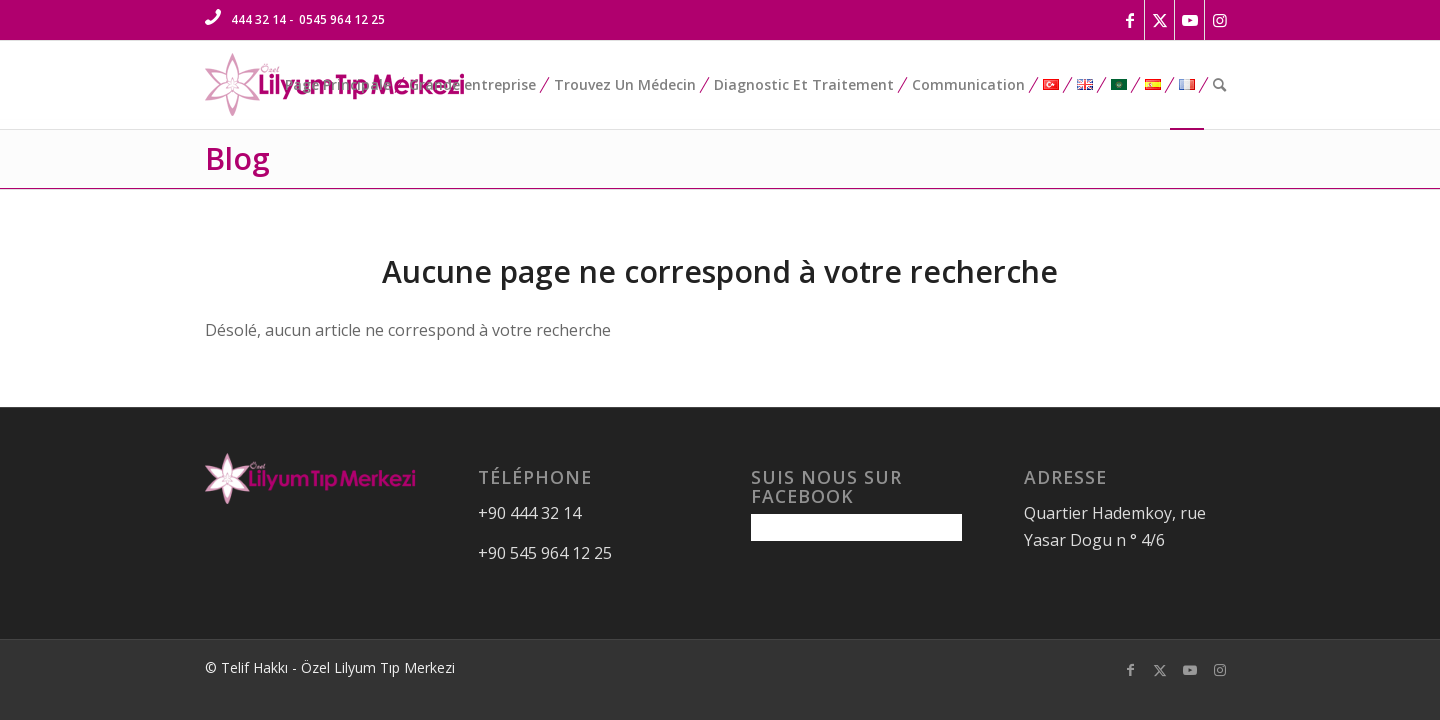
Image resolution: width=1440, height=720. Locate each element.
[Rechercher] (1219, 85)
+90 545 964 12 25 (545, 553)
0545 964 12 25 (342, 19)
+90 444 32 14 (529, 513)
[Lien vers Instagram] (1220, 20)
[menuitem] (338, 85)
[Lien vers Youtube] (1189, 20)
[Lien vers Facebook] (1129, 20)
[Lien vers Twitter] (1159, 20)
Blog (237, 158)
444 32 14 (258, 19)
